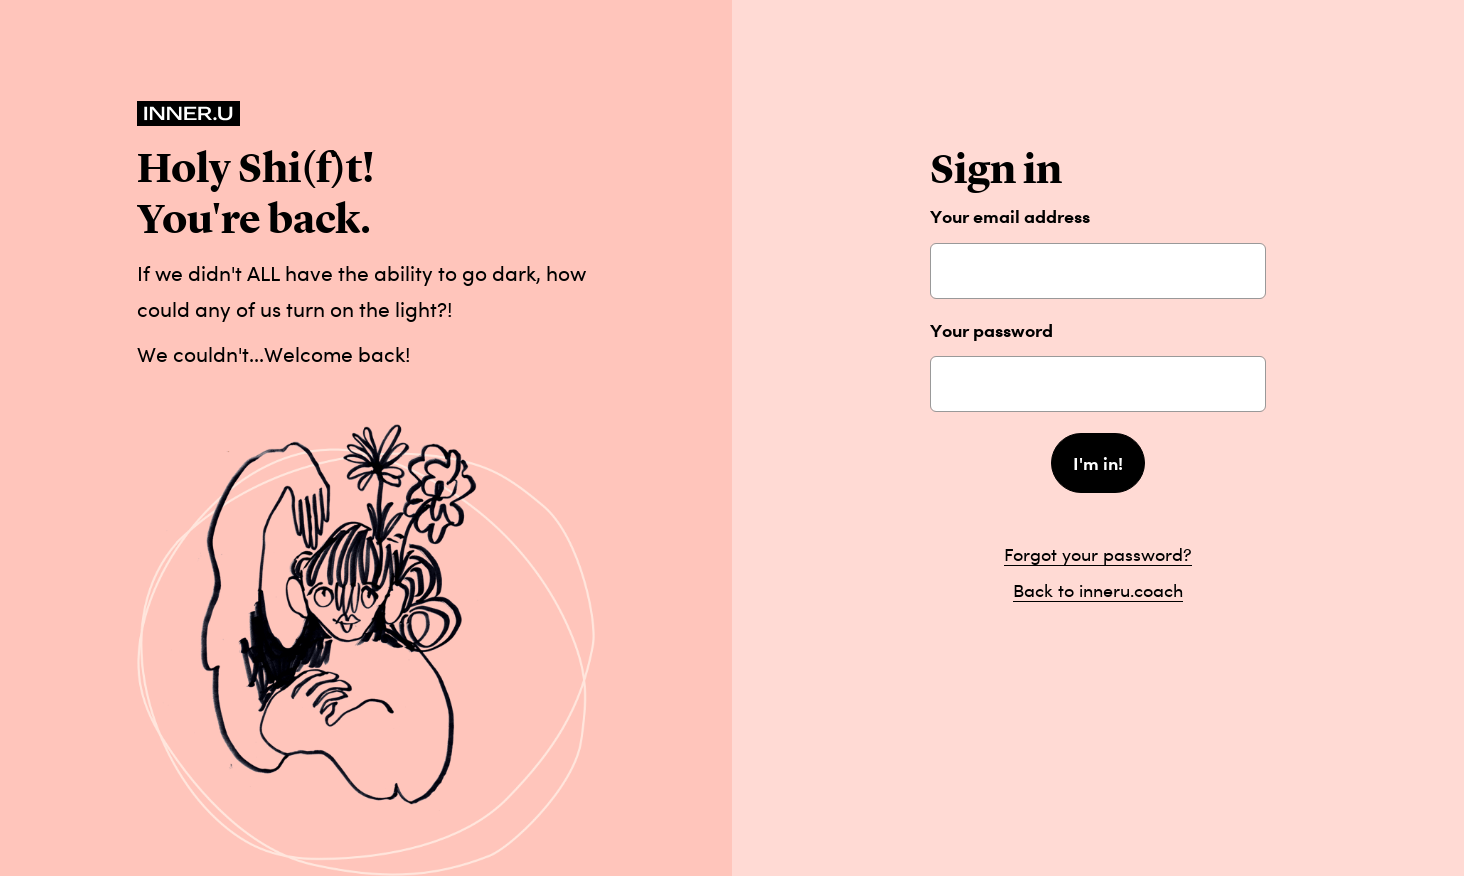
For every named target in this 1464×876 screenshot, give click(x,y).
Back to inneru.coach (1098, 590)
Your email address (1010, 216)
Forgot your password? (1098, 554)
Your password (991, 330)
